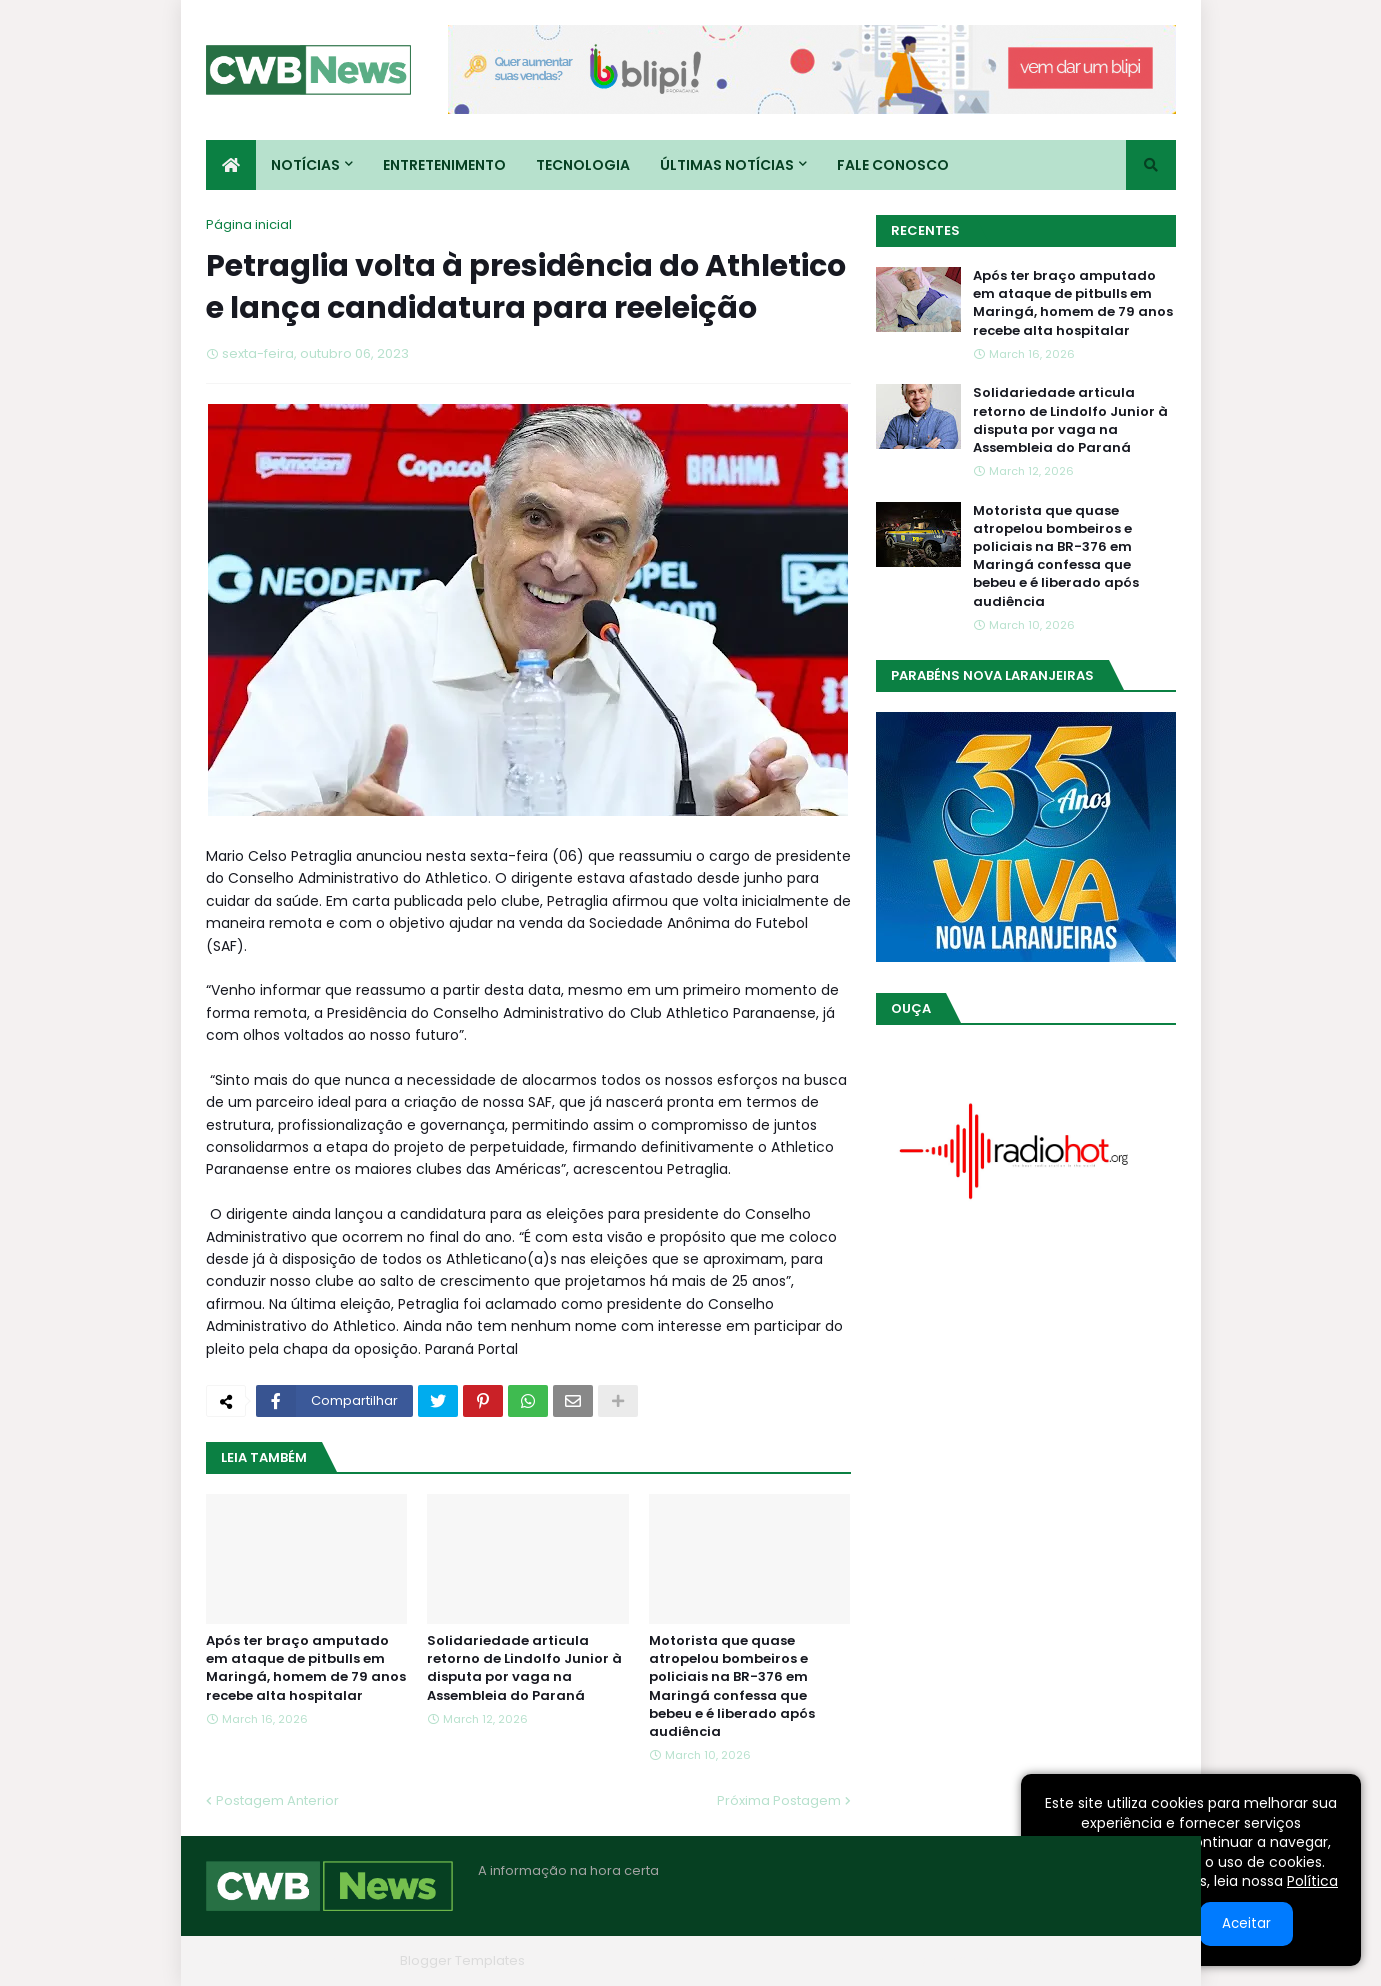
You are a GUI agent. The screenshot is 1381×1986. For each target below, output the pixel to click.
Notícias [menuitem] (305, 165)
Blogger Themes (337, 1960)
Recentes (925, 230)
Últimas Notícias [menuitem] (727, 165)
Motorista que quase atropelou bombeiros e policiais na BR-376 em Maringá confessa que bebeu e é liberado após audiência (732, 1686)
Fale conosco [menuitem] (893, 165)
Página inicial (249, 224)
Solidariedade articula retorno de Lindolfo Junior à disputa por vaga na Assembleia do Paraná (524, 1668)
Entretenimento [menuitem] (444, 165)
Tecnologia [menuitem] (583, 165)
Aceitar (1246, 1923)
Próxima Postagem (779, 1800)
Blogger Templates (462, 1960)
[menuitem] (231, 165)
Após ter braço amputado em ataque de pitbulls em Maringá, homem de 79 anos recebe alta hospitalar (306, 1668)
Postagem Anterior (277, 1800)
